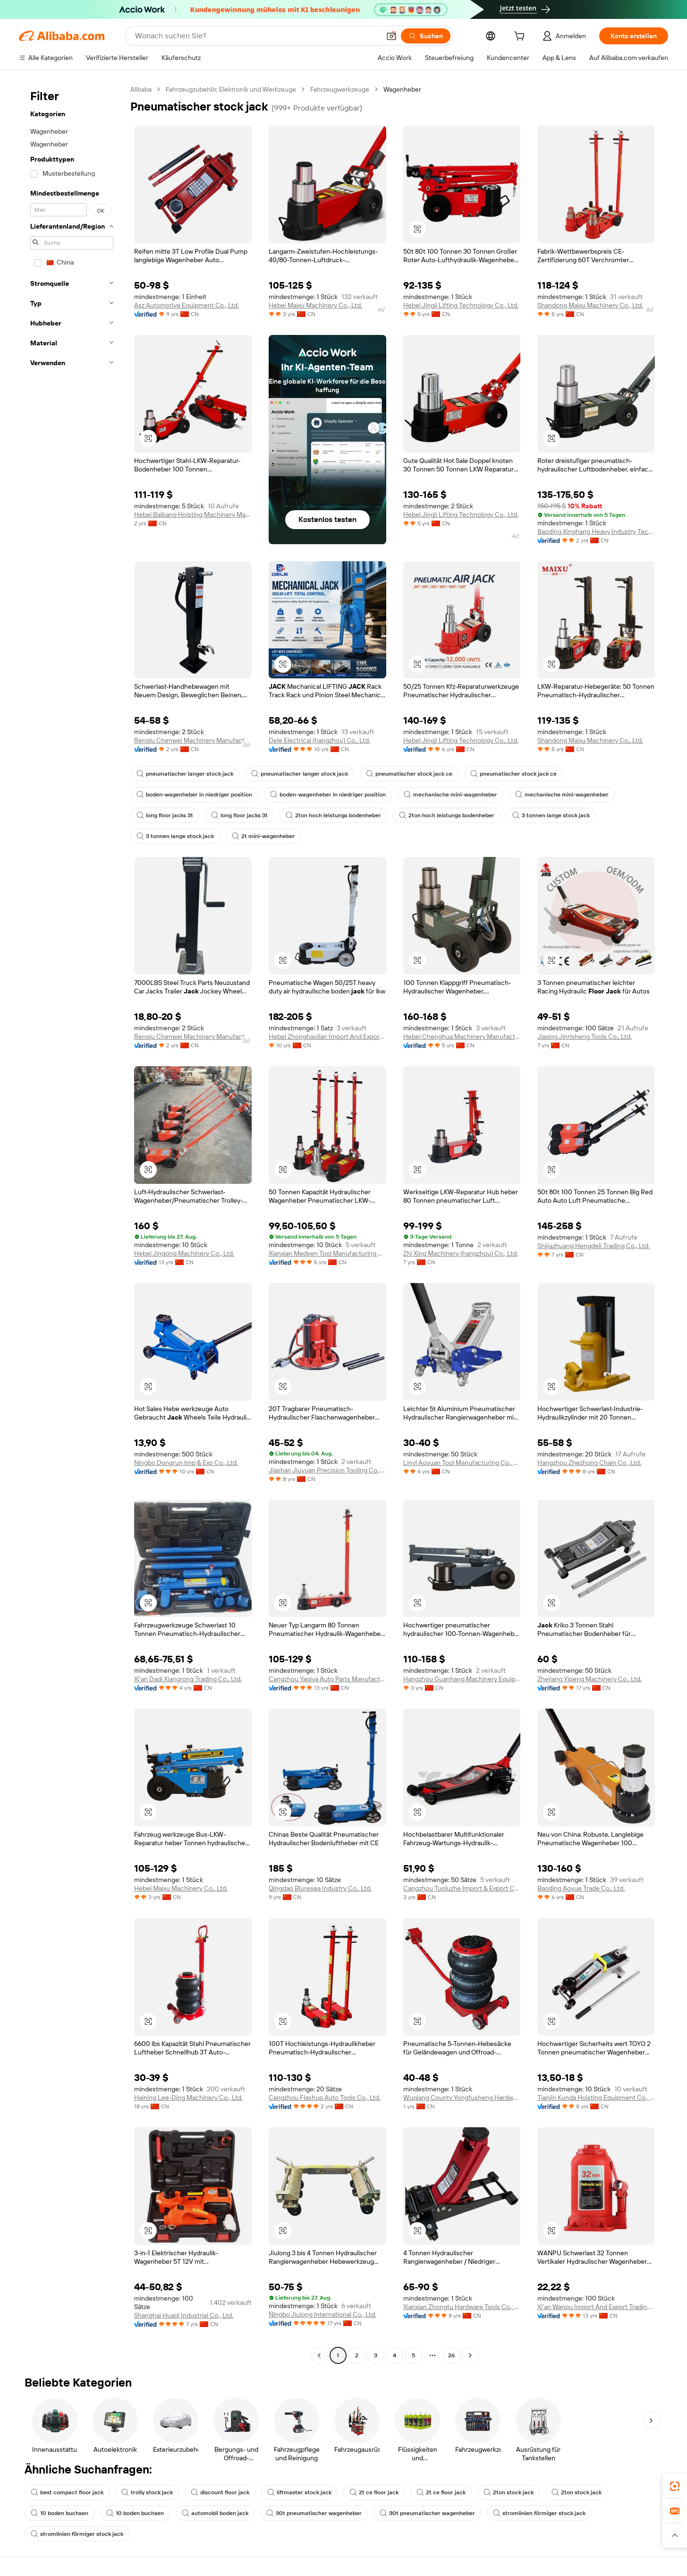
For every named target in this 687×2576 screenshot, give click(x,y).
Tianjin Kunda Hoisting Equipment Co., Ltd (596, 2097)
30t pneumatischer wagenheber (314, 2513)
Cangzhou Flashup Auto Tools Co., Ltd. (325, 2097)
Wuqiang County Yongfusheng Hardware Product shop (462, 2097)
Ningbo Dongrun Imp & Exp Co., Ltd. (186, 1462)
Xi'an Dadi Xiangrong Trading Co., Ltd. (188, 1679)
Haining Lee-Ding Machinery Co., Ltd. (188, 2097)
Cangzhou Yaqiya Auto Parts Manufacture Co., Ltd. (327, 1679)
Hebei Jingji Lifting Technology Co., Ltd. (460, 305)
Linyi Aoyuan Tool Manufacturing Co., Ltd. (462, 1462)
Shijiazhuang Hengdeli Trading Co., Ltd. (593, 1245)
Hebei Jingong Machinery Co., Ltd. (184, 1253)
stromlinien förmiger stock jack (539, 2513)
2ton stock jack (508, 2492)
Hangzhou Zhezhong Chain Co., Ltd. (589, 1462)
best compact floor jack (67, 2492)
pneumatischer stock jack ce (409, 774)
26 (451, 2355)
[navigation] (72, 1223)
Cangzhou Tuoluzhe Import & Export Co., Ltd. (462, 1888)
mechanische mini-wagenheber (450, 794)
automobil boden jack (215, 2513)
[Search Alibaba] (256, 36)
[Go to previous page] (319, 2355)
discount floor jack (220, 2492)
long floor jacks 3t (164, 815)
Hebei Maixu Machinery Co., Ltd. (315, 305)
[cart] (521, 37)
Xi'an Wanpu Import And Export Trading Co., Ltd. (596, 2307)
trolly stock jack (147, 2492)
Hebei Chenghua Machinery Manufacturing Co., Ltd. (462, 1036)
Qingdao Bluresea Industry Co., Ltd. (320, 1888)
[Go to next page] (470, 2355)
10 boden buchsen (59, 2513)
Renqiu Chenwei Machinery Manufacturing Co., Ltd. (193, 740)
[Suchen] (425, 35)
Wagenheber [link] (402, 89)
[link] (674, 2486)
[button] (391, 36)
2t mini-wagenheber (263, 836)
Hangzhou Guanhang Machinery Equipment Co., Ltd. (462, 1679)
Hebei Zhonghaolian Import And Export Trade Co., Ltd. (327, 1036)
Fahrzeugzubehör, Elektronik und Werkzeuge (231, 89)
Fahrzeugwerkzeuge (339, 89)
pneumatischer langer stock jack (184, 774)
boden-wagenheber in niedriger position (194, 794)
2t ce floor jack (374, 2492)
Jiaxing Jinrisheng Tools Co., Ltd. (584, 1036)
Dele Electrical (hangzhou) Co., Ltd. (319, 740)
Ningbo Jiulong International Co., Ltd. (322, 2314)
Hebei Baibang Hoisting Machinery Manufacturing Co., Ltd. (193, 514)
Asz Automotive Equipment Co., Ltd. (186, 305)
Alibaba (141, 89)
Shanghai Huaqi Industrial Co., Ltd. (183, 2315)
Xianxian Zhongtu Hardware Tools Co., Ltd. (462, 2307)
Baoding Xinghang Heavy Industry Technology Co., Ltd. (596, 531)
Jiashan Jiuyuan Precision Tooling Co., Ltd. (327, 1470)
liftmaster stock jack (299, 2492)
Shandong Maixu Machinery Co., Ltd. (590, 305)
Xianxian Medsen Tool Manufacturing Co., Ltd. (327, 1253)
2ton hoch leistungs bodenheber (333, 815)
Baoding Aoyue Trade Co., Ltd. (581, 1888)
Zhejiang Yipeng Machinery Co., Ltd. (589, 1679)
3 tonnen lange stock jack (551, 815)
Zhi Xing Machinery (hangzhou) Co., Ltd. (460, 1253)
